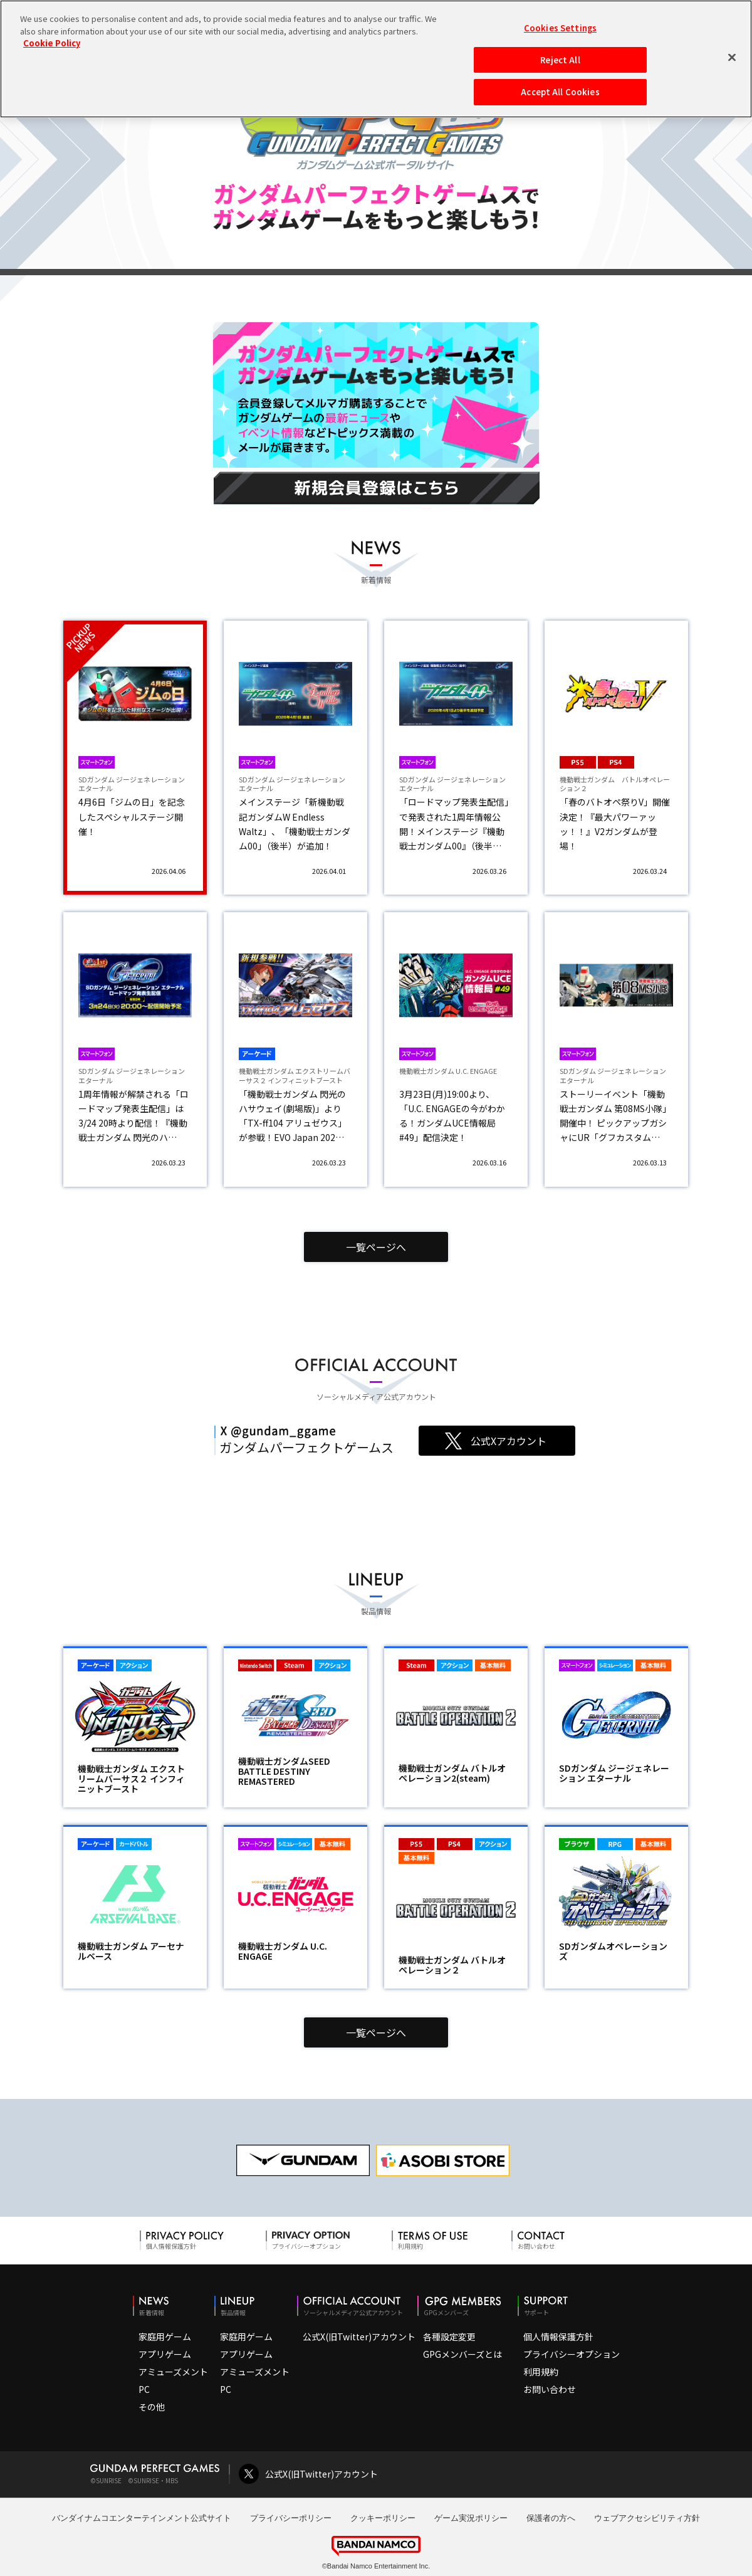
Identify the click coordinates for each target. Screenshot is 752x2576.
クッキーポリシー (382, 2518)
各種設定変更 (449, 2336)
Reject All (560, 60)
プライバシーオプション (571, 2354)
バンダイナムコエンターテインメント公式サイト (141, 2518)
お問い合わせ (549, 2389)
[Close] (732, 57)
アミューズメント (173, 2371)
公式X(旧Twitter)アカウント (359, 2336)
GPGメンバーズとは (462, 2354)
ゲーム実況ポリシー (471, 2518)
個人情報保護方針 (558, 2336)
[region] (376, 59)
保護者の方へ (550, 2518)
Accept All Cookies (560, 92)
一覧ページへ (376, 1246)
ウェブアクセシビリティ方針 (647, 2518)
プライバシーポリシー (291, 2518)
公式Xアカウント (508, 1440)
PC (144, 2389)
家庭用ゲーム (164, 2336)
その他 (151, 2406)
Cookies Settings (560, 28)
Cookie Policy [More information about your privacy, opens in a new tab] (51, 43)
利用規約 (540, 2371)
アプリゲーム (164, 2354)
